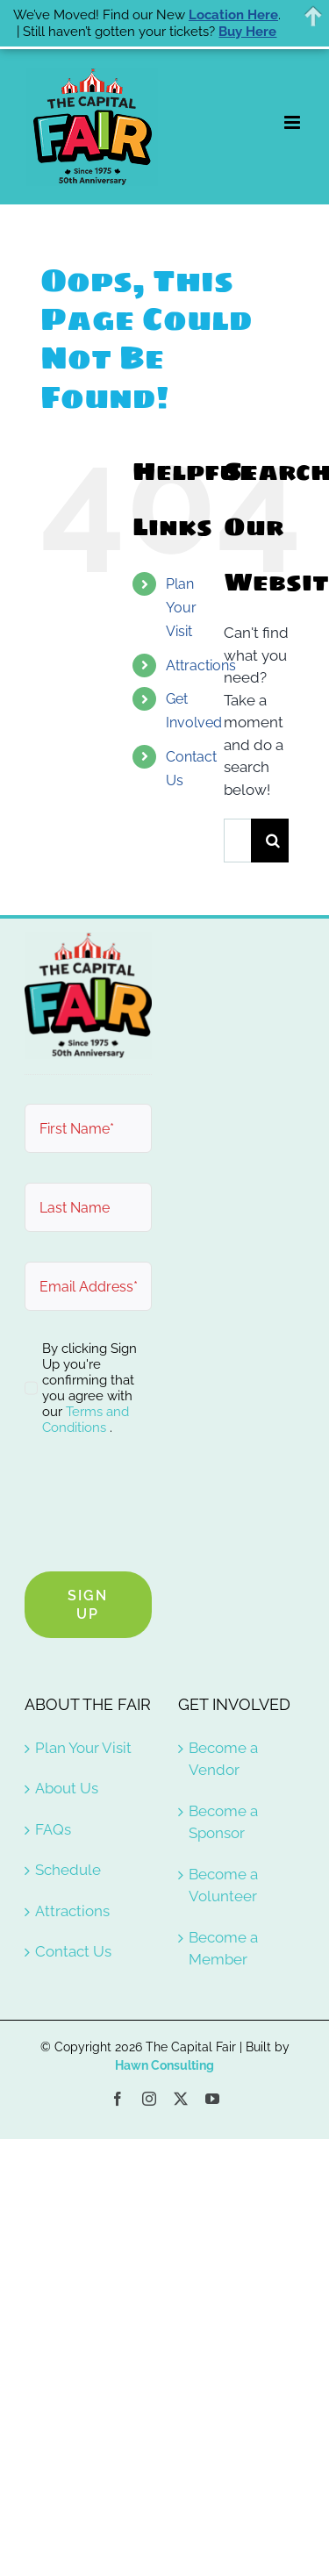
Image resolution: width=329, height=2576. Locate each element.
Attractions (201, 665)
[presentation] (158, 1507)
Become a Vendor (223, 1759)
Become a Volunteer (223, 1885)
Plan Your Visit (181, 608)
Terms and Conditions (85, 1419)
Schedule (68, 1869)
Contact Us (73, 1951)
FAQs (53, 1829)
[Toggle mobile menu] (293, 122)
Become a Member (223, 1948)
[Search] (273, 840)
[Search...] (237, 840)
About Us (66, 1788)
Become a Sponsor (223, 1822)
